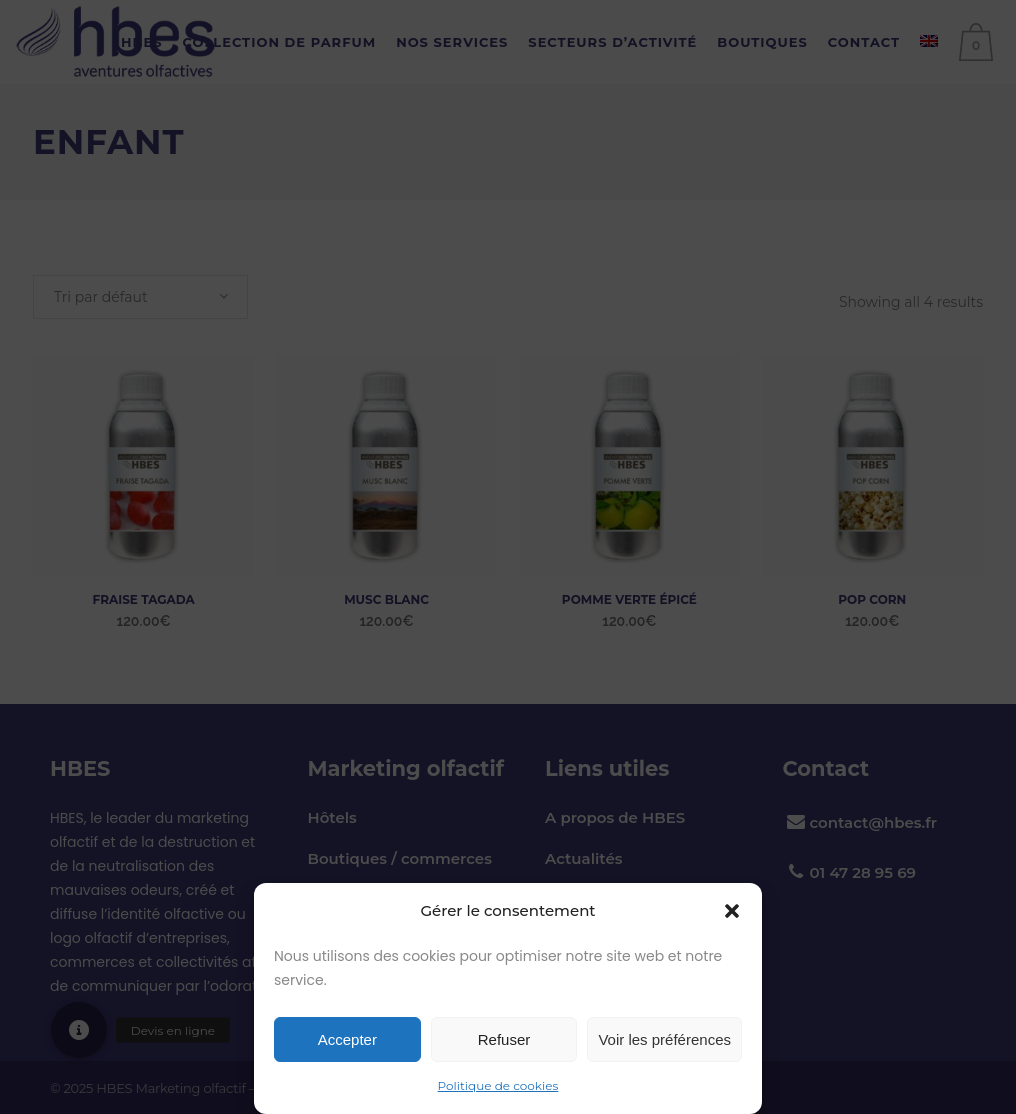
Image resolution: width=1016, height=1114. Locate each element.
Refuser (504, 1039)
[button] (732, 911)
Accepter (347, 1039)
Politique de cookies (498, 1085)
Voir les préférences (664, 1039)
